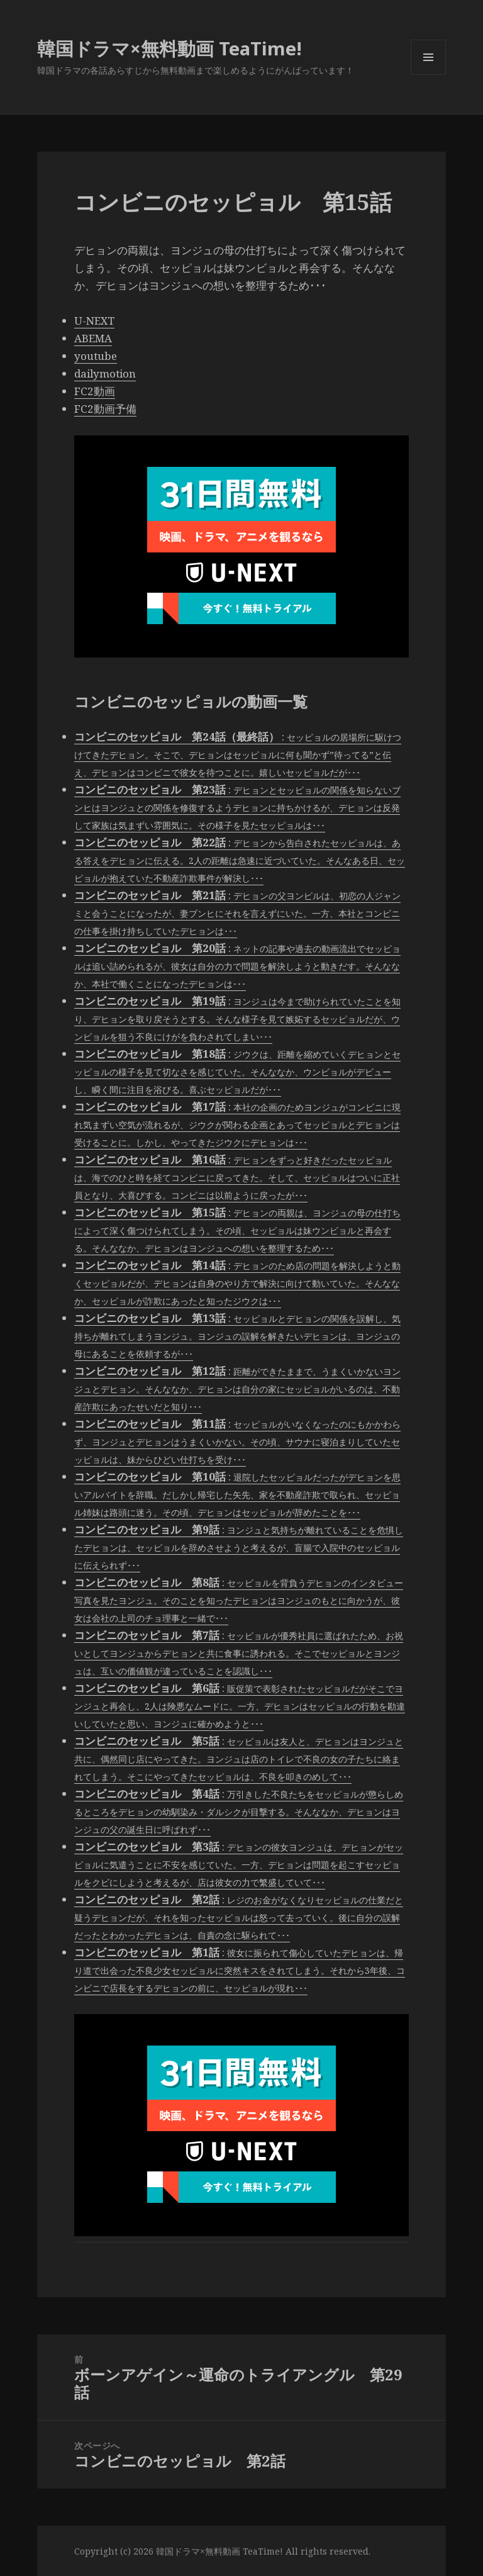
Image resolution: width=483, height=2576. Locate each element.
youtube (95, 356)
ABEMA (93, 338)
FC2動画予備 (105, 408)
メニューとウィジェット (428, 74)
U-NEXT (94, 320)
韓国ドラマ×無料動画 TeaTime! (169, 48)
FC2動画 (94, 391)
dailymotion (105, 373)
